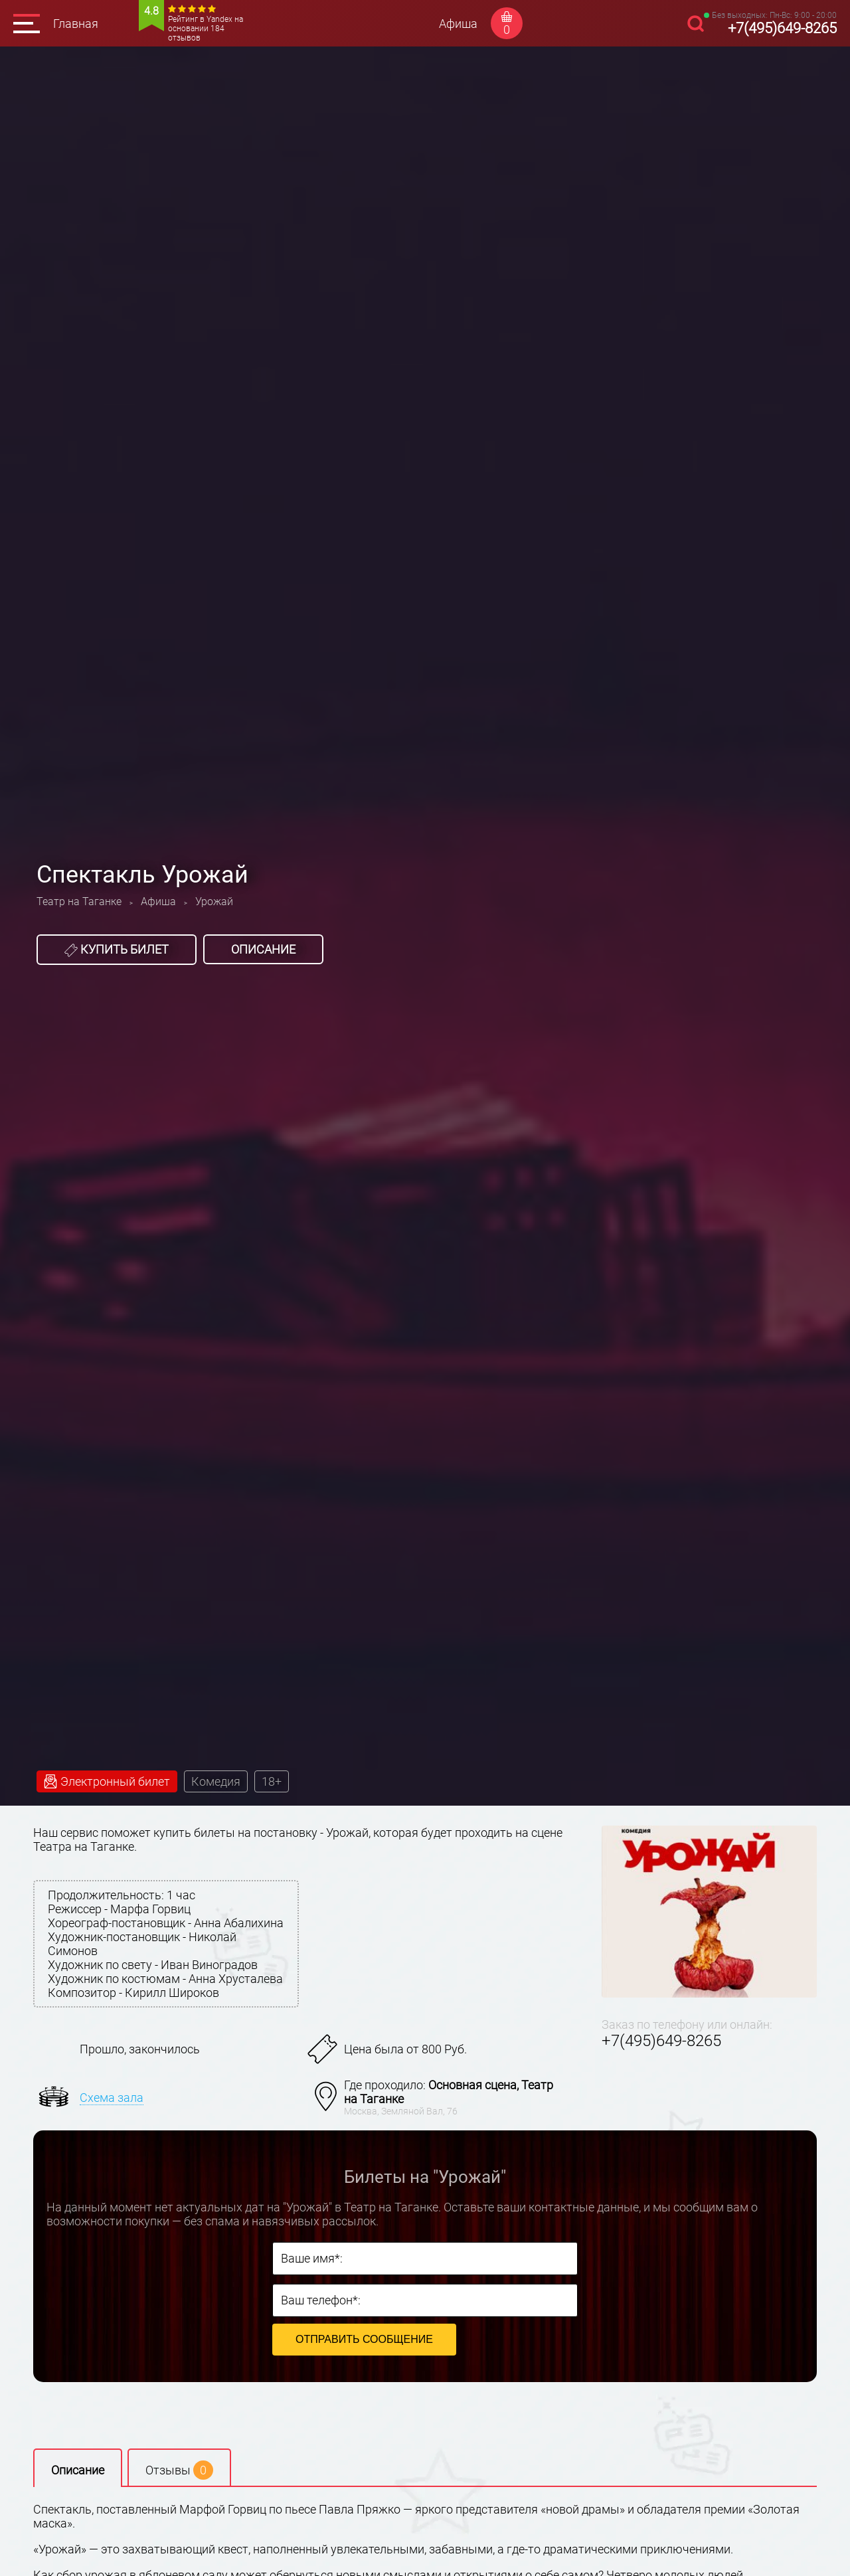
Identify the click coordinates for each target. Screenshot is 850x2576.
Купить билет (116, 949)
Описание (263, 949)
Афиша (458, 24)
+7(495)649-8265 (782, 28)
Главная (75, 24)
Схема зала (111, 2097)
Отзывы (179, 2470)
